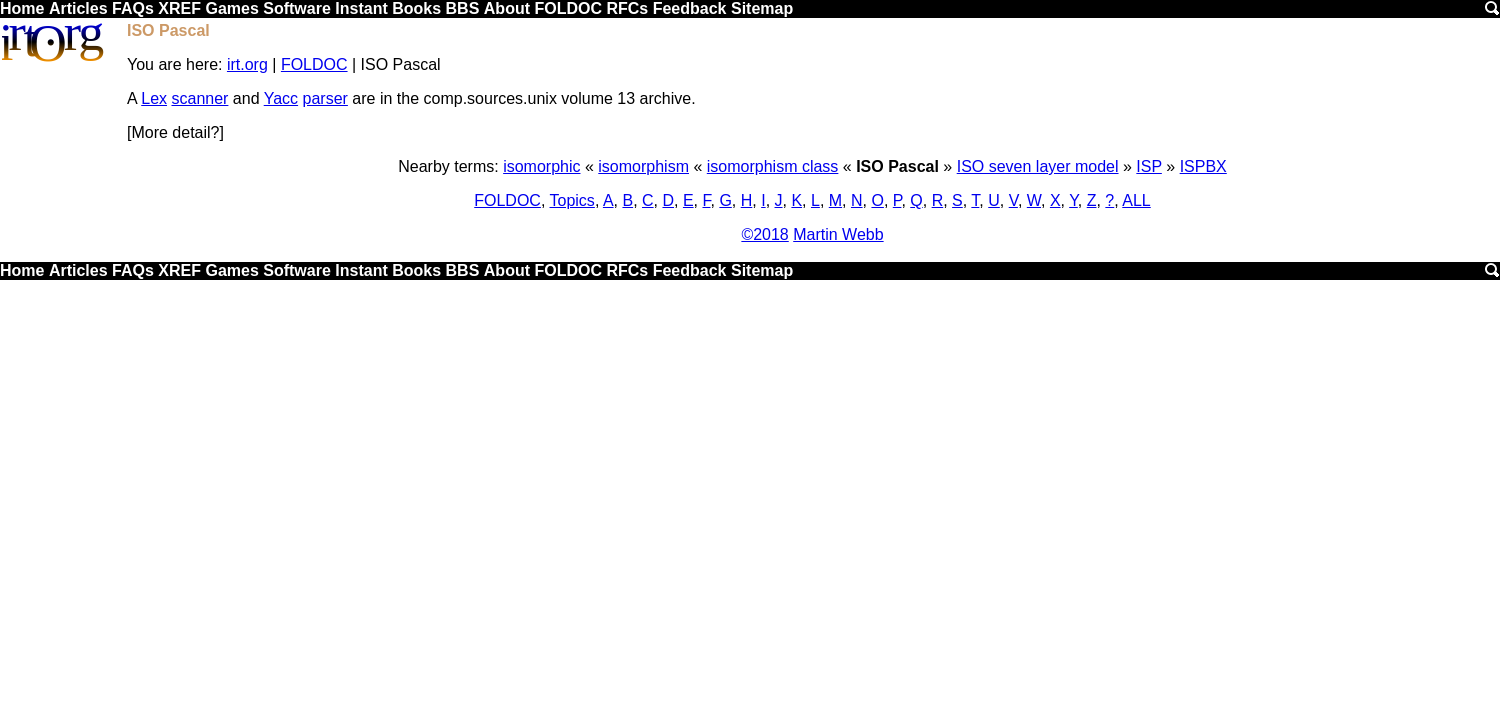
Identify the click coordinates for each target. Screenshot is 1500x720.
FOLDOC (568, 8)
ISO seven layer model (1038, 166)
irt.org (247, 64)
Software (297, 8)
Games (231, 8)
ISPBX (1203, 166)
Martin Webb (838, 234)
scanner (199, 98)
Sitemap (762, 8)
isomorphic (541, 166)
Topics (572, 200)
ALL (1136, 200)
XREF (179, 8)
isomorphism (643, 166)
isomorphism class (773, 166)
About (507, 8)
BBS (463, 8)
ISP (1149, 166)
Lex (154, 98)
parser (325, 98)
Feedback (690, 8)
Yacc (281, 98)
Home (22, 8)
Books (416, 8)
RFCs (627, 8)
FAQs (133, 8)
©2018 (764, 234)
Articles (78, 8)
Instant (361, 8)
